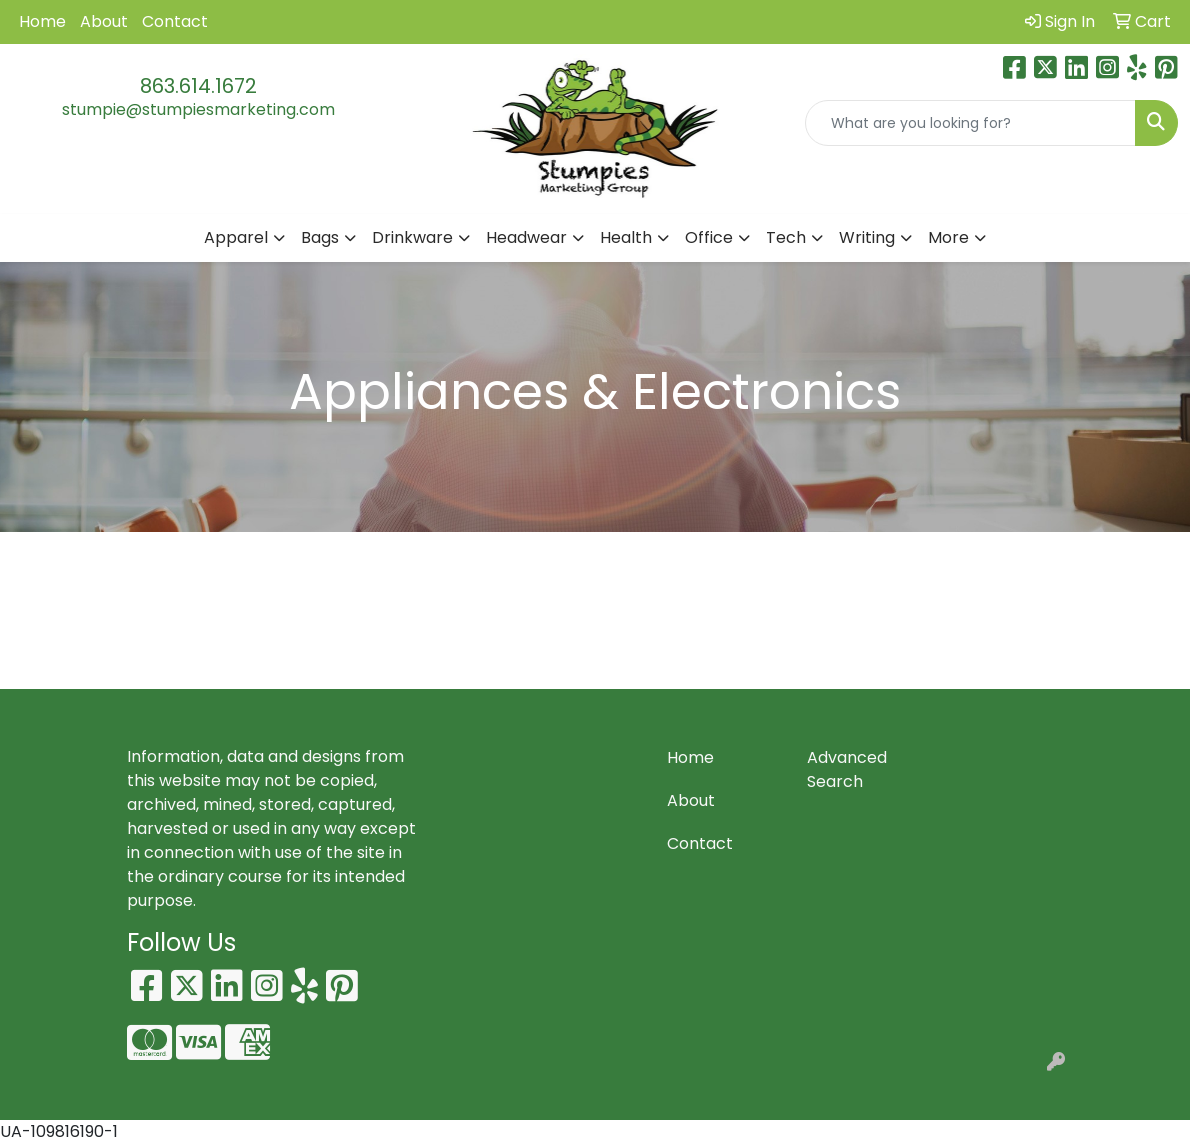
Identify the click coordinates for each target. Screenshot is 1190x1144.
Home (42, 21)
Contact (175, 21)
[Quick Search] (970, 123)
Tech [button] (786, 237)
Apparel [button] (236, 237)
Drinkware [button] (412, 237)
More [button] (948, 237)
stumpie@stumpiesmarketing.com (198, 109)
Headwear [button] (526, 237)
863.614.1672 (198, 86)
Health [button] (626, 237)
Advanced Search (847, 769)
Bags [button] (320, 237)
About (104, 21)
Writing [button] (867, 237)
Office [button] (709, 237)
